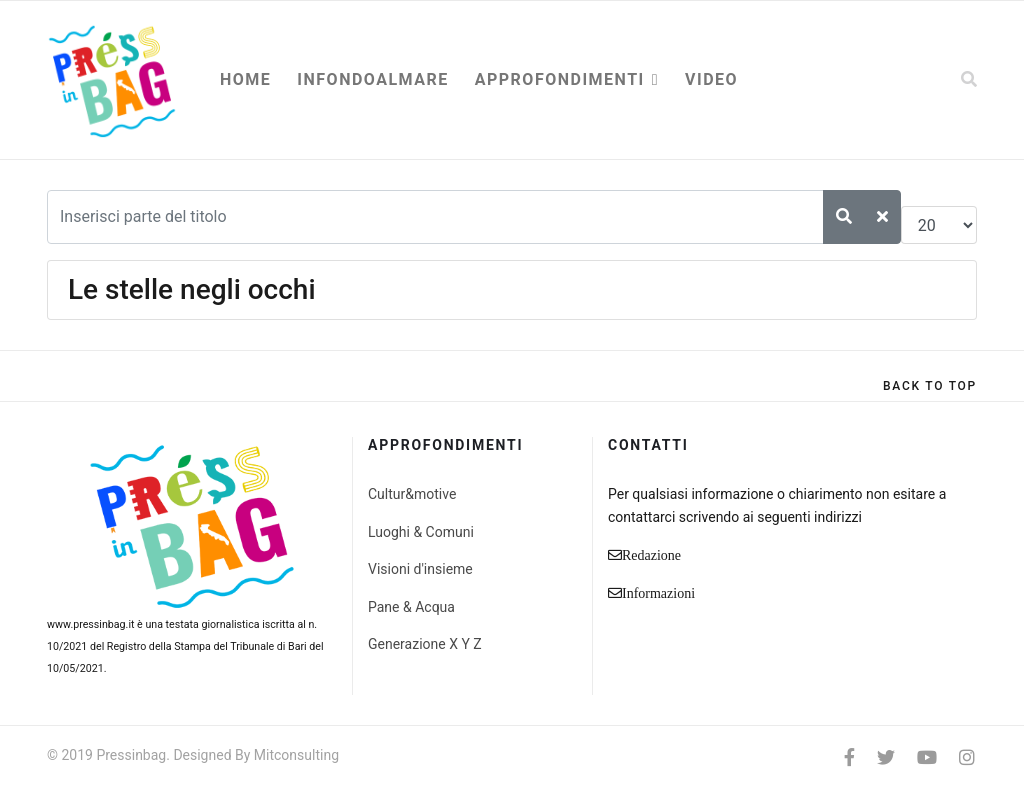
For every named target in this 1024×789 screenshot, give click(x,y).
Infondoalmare (372, 79)
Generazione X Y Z (425, 644)
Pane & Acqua (411, 607)
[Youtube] (927, 757)
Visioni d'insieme (420, 569)
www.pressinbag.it (90, 624)
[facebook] (849, 757)
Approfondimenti (560, 79)
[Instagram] (967, 757)
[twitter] (886, 757)
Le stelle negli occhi (192, 289)
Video (711, 79)
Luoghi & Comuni (421, 532)
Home (245, 79)
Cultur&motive (412, 494)
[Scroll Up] (930, 386)
